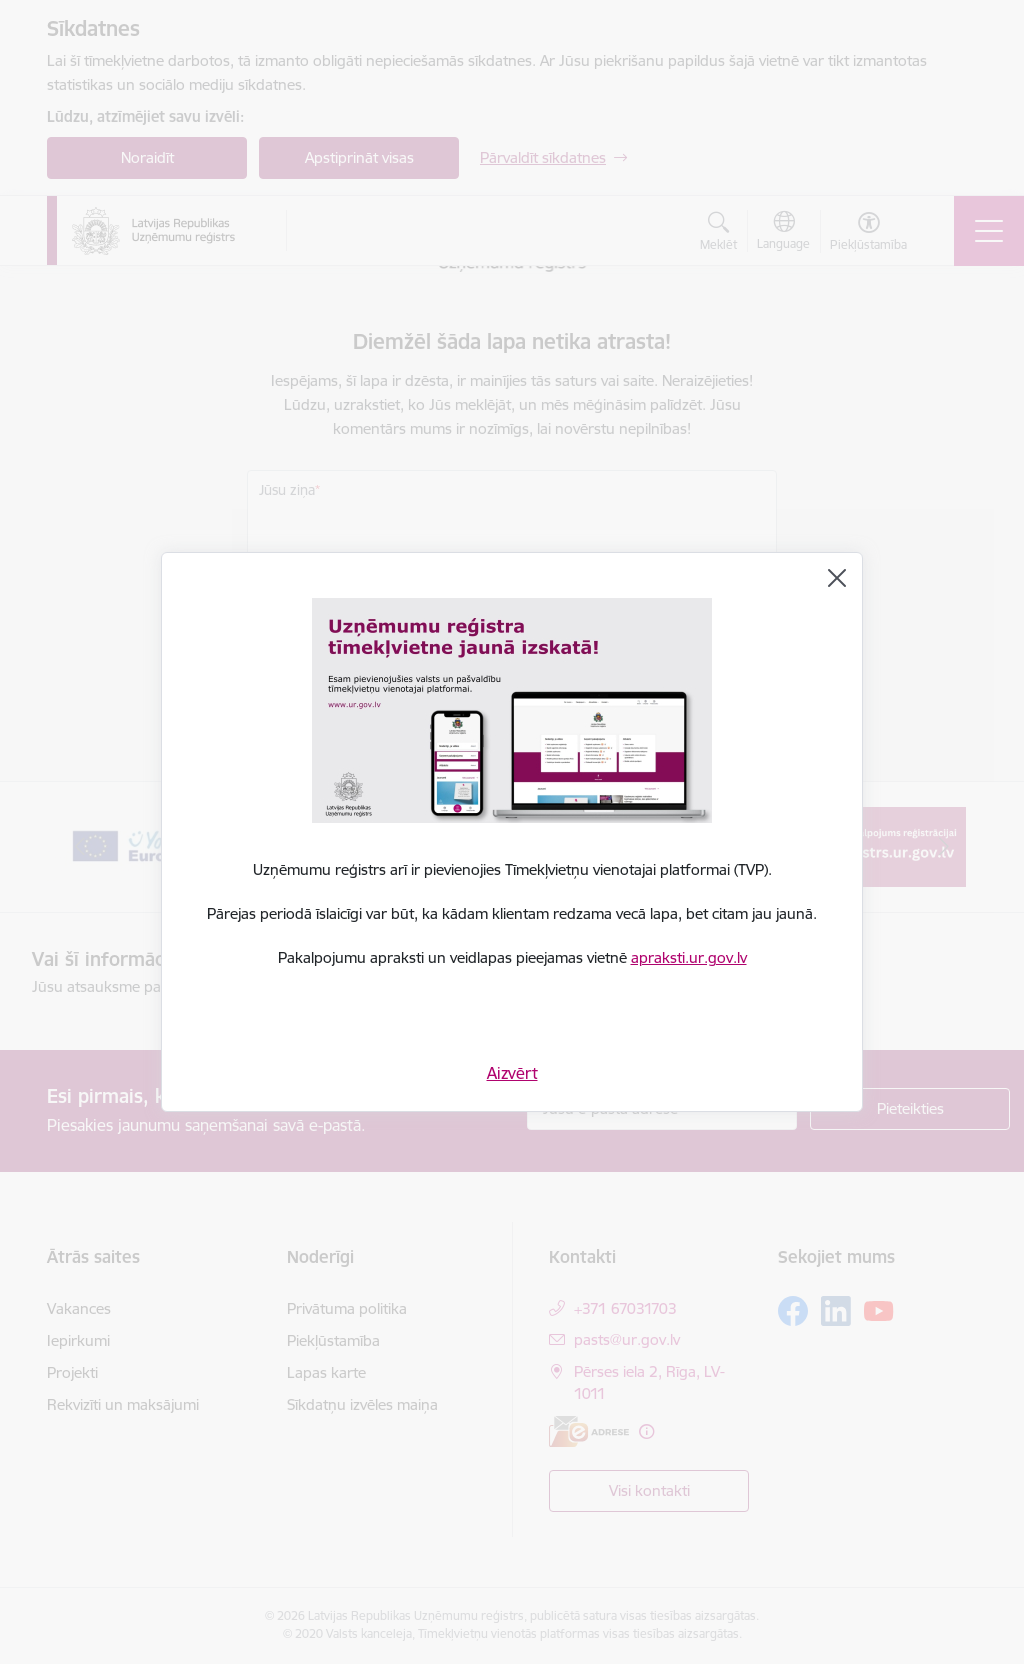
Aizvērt (512, 1073)
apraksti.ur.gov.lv (689, 957)
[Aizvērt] (837, 578)
